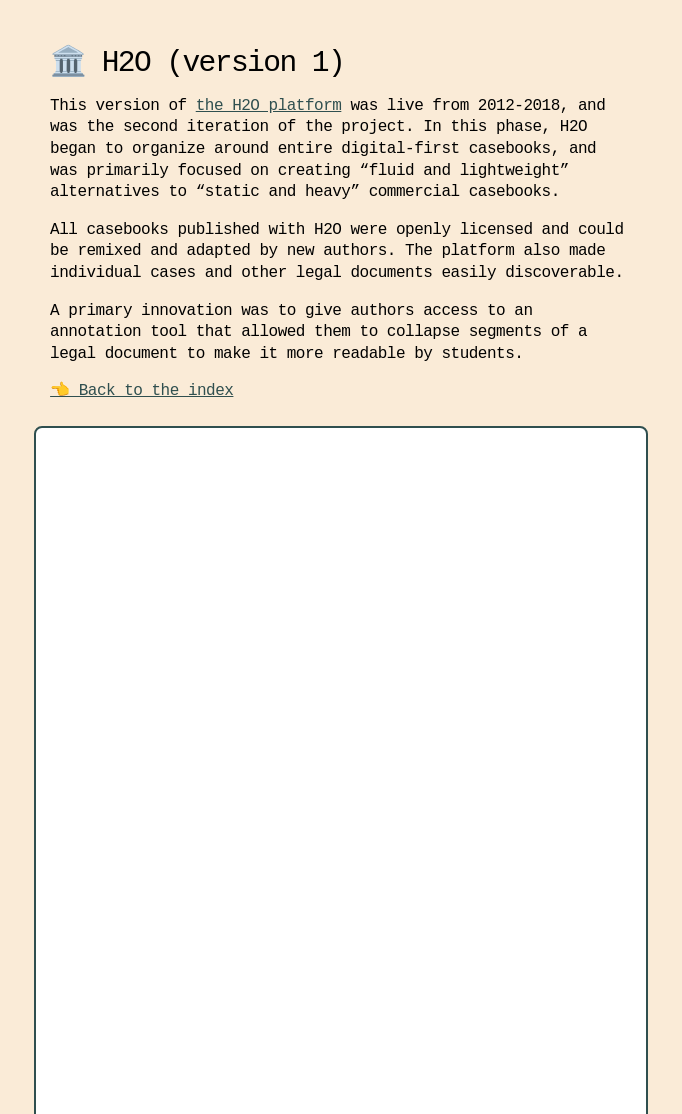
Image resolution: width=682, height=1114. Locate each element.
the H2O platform (269, 106)
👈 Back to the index (141, 391)
